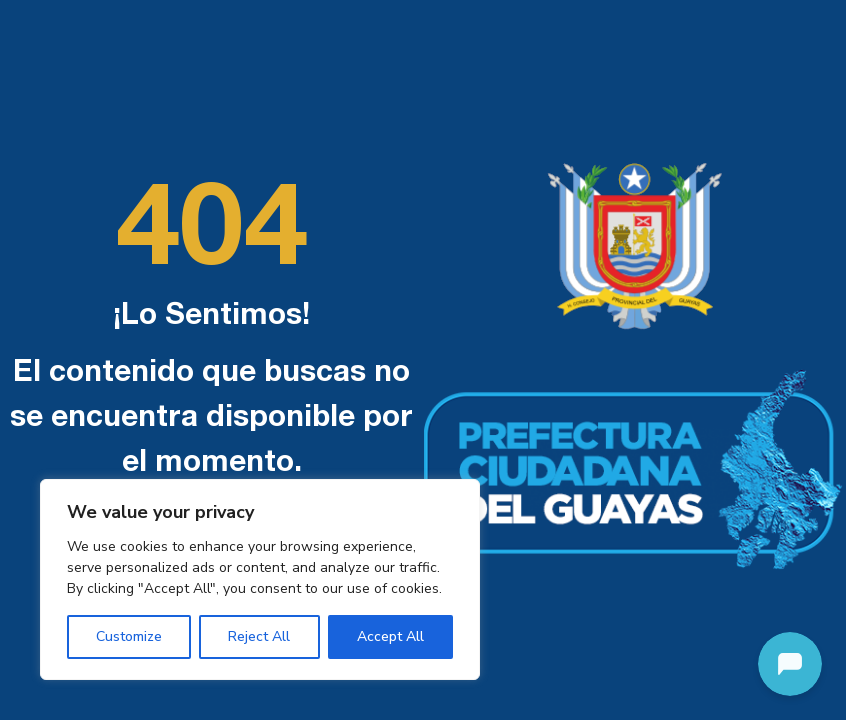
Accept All (390, 636)
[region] (260, 579)
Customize (129, 636)
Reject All (259, 636)
